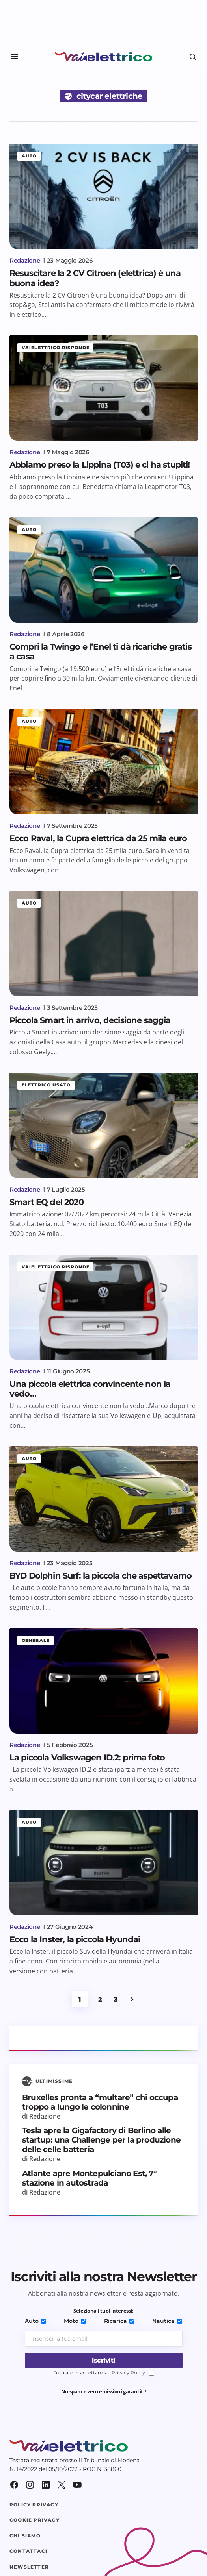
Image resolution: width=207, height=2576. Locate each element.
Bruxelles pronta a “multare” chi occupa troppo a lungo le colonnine (100, 2102)
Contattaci (28, 2551)
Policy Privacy (33, 2505)
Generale (36, 1640)
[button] (14, 56)
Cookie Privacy (34, 2520)
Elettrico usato (46, 1085)
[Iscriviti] (104, 2360)
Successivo (132, 1999)
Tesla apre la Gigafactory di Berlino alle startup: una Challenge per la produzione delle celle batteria (101, 2140)
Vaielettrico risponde (56, 347)
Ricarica (119, 2320)
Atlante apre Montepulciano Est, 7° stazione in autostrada (89, 2178)
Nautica (167, 2320)
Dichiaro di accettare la (103, 2373)
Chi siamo (25, 2536)
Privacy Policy (128, 2373)
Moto (75, 2320)
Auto (29, 156)
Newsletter (29, 2567)
